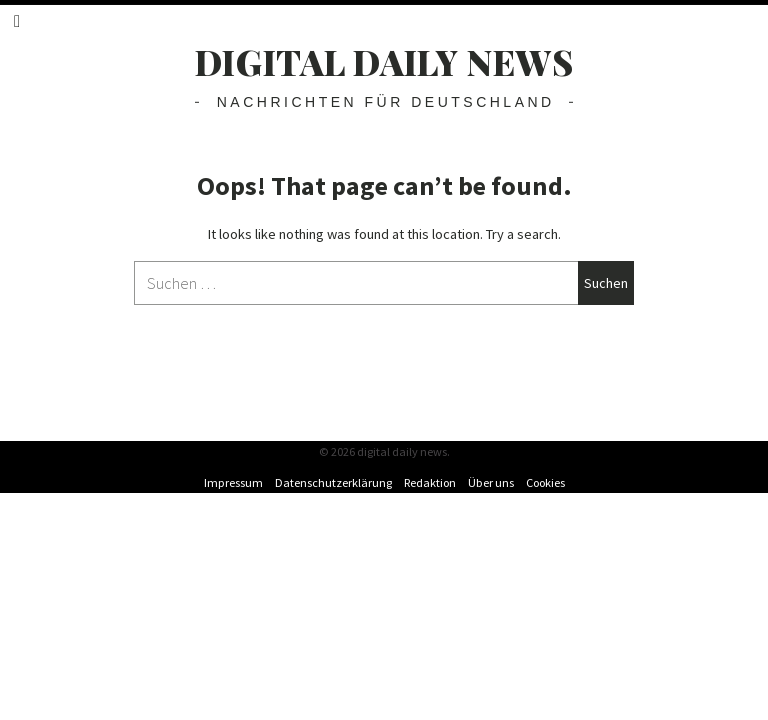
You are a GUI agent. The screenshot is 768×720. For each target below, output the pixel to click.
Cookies (545, 482)
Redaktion (430, 482)
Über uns (491, 482)
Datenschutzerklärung (333, 482)
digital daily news (384, 61)
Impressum (233, 482)
